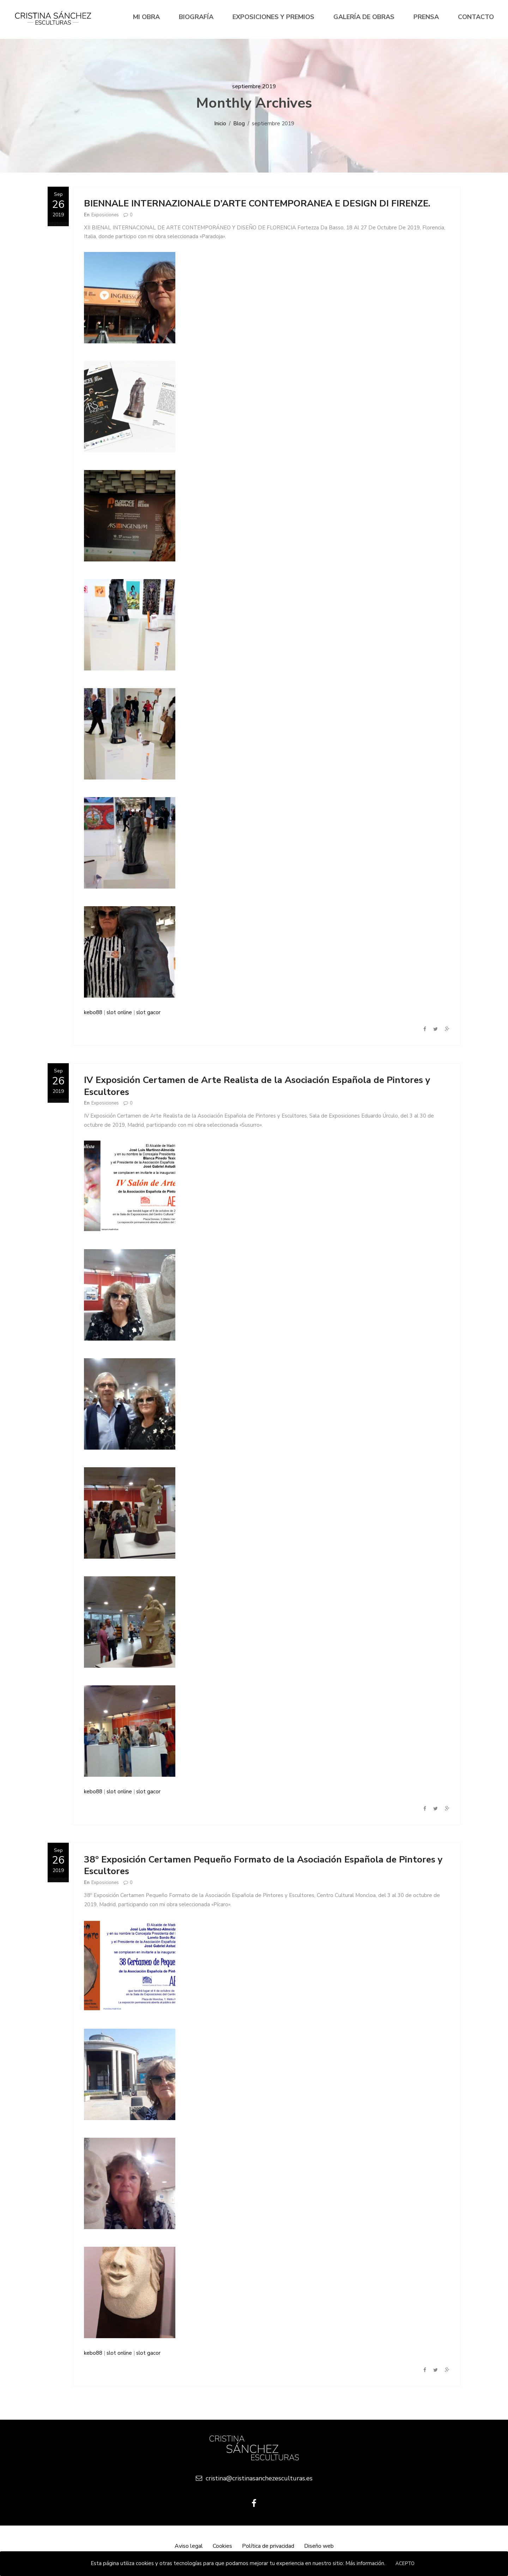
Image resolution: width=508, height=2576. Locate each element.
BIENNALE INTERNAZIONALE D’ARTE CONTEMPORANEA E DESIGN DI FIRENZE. (257, 203)
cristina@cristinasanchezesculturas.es (254, 2478)
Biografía (196, 17)
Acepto (405, 2563)
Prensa (426, 17)
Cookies (222, 2546)
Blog (239, 123)
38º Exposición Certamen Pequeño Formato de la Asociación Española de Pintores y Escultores (263, 1865)
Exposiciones (105, 215)
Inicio (220, 123)
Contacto (476, 17)
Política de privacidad (268, 2546)
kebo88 (93, 1012)
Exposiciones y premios (273, 17)
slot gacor (148, 1012)
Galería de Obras (363, 17)
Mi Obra (146, 17)
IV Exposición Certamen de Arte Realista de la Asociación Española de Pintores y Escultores (257, 1086)
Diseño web (319, 2546)
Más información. (365, 2563)
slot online (119, 1012)
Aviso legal (189, 2546)
